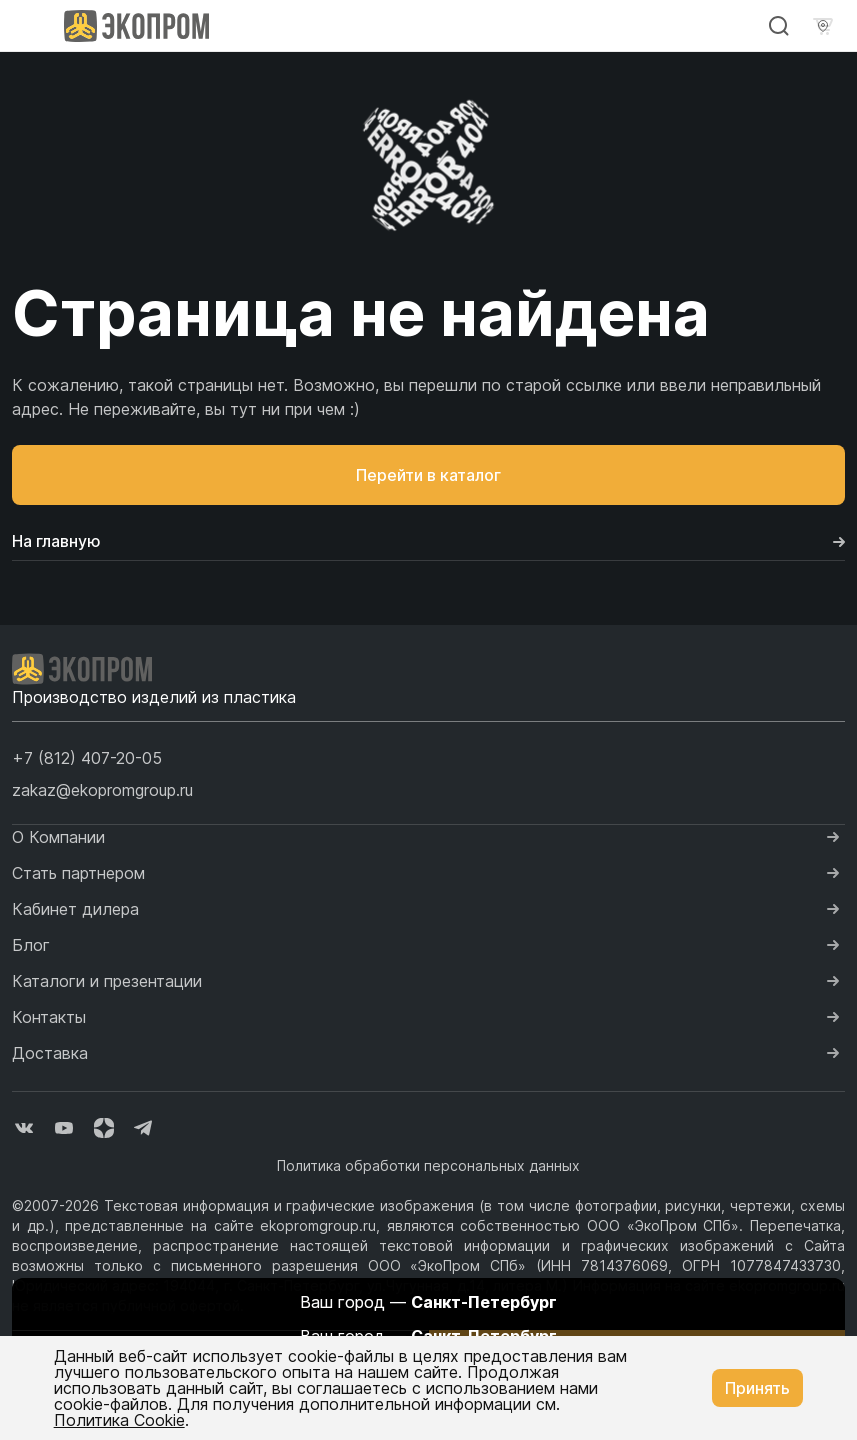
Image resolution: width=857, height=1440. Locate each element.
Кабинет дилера (75, 909)
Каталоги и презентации (107, 981)
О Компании (58, 837)
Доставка (50, 1053)
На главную (428, 541)
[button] (87, 758)
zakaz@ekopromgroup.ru (102, 790)
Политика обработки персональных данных (428, 1165)
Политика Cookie (119, 1420)
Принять (757, 1388)
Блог (31, 945)
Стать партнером (78, 873)
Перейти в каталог (428, 475)
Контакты (49, 1017)
